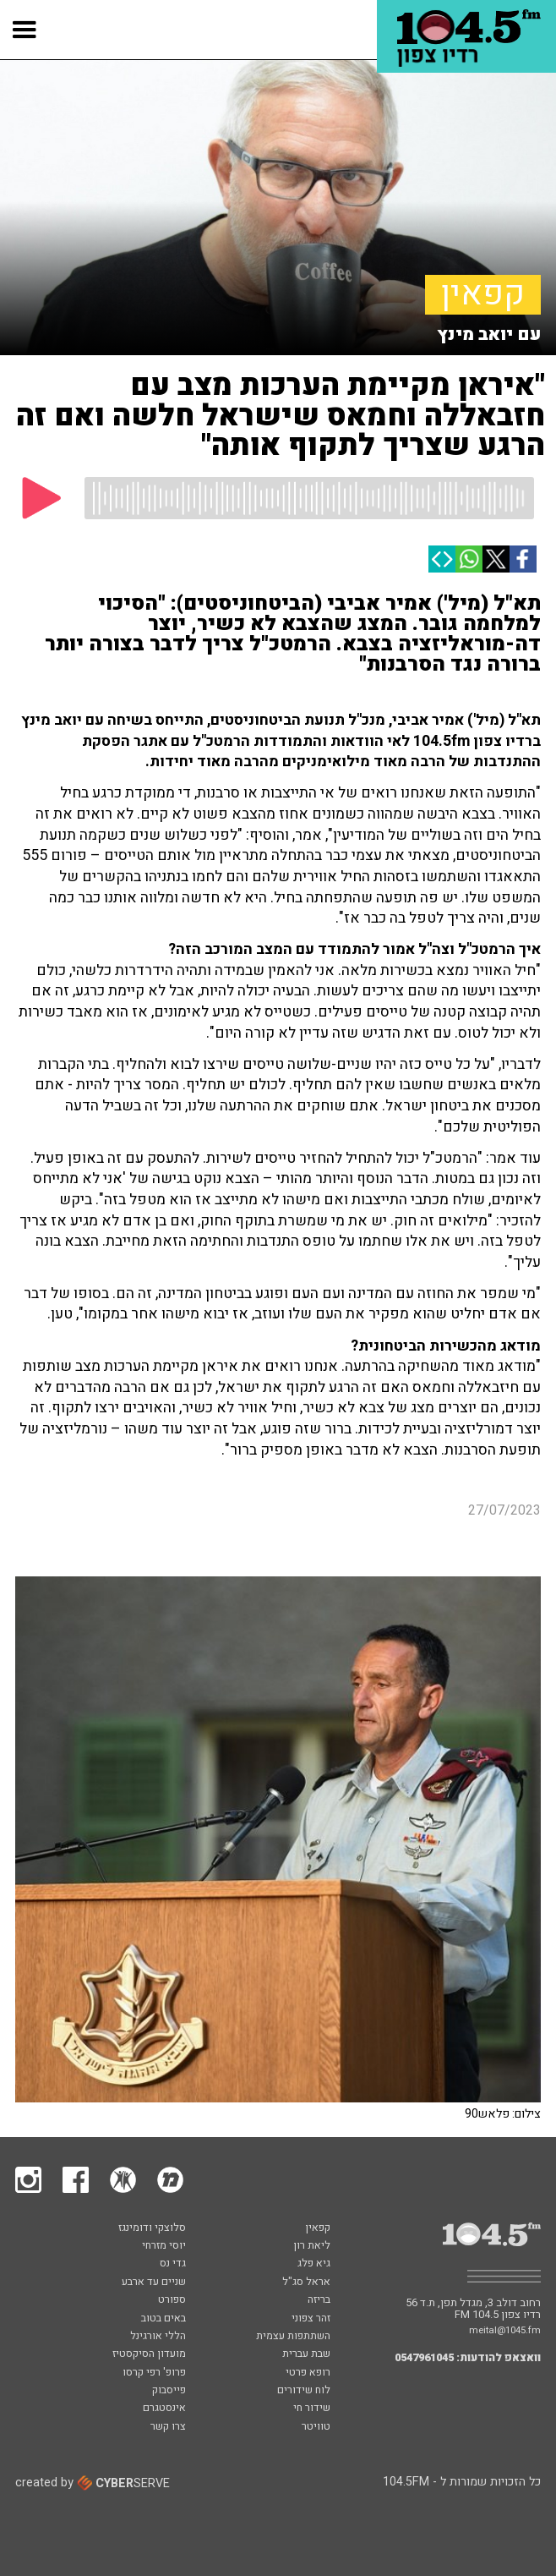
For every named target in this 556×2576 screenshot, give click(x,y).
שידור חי (311, 2408)
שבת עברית (306, 2354)
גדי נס (173, 2264)
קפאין (483, 295)
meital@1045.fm (505, 2330)
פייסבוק (169, 2391)
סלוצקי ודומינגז (152, 2228)
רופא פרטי (308, 2373)
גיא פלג (313, 2264)
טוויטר (316, 2427)
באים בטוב (163, 2319)
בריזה (319, 2300)
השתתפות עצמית (293, 2337)
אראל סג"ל (306, 2282)
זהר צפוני (311, 2319)
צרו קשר (168, 2427)
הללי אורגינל (158, 2337)
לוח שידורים (303, 2391)
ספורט (172, 2300)
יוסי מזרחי (164, 2246)
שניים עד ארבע (154, 2282)
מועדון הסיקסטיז (149, 2354)
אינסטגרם (164, 2408)
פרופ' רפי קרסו (154, 2373)
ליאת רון (311, 2246)
